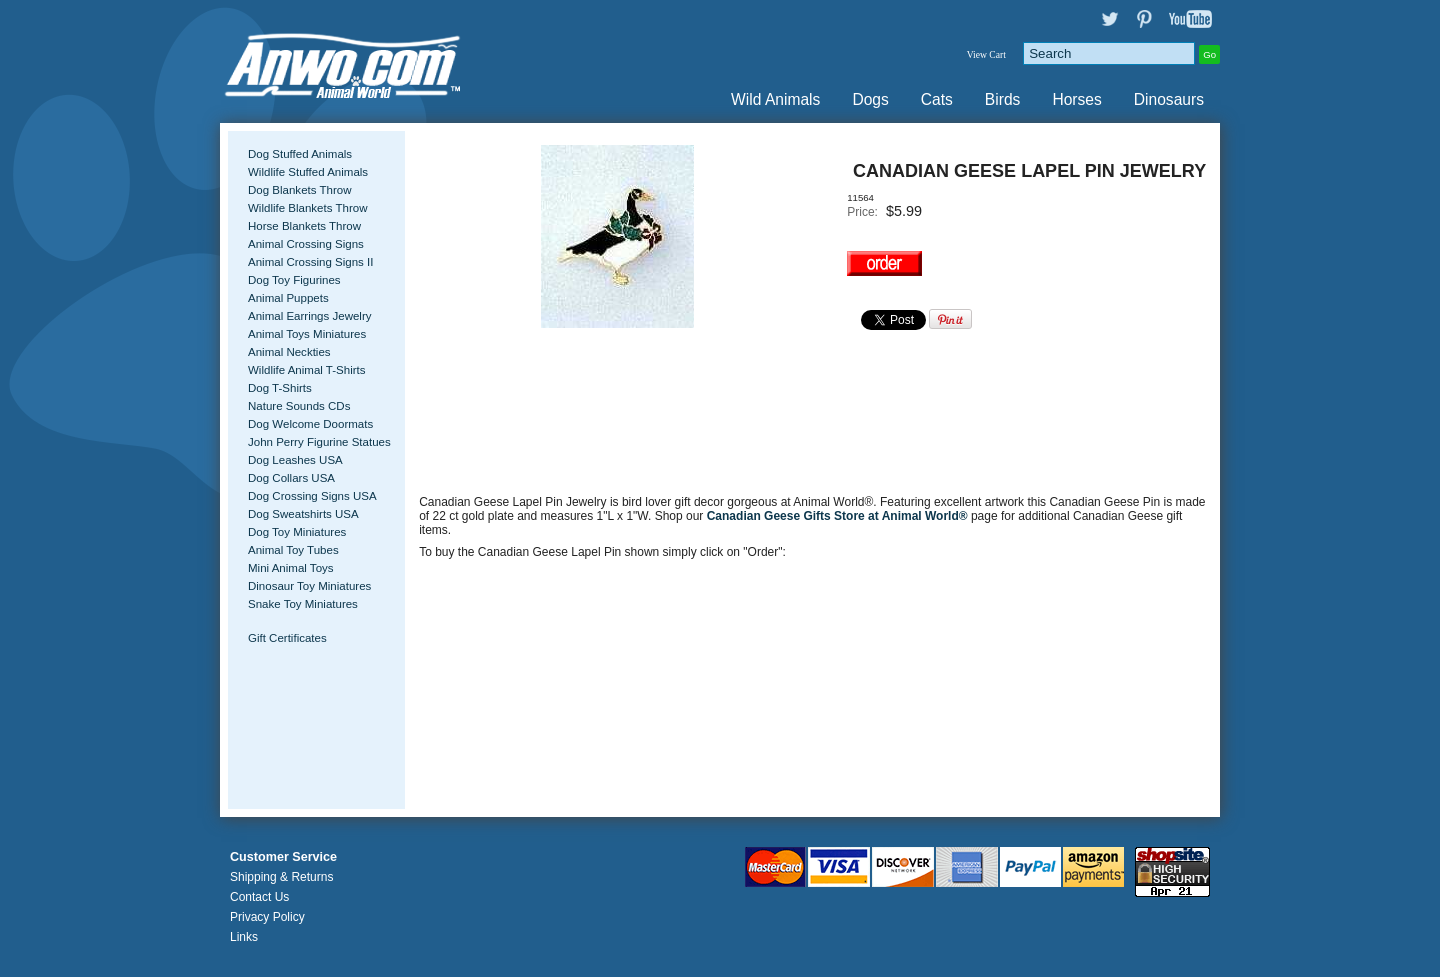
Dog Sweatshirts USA (303, 514)
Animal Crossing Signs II (310, 262)
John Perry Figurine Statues (319, 442)
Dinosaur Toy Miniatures (309, 586)
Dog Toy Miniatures (297, 532)
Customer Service (283, 857)
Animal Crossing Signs (306, 244)
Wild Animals (775, 99)
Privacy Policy (267, 917)
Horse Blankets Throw (304, 226)
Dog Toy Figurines (294, 280)
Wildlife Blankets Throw (307, 208)
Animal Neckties (289, 352)
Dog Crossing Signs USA (312, 496)
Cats (937, 99)
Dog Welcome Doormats (310, 424)
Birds (1003, 99)
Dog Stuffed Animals (300, 154)
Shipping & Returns (281, 877)
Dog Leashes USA (295, 460)
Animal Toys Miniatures (307, 334)
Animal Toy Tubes (293, 550)
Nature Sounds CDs (299, 406)
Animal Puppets (288, 298)
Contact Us (259, 897)
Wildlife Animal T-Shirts (307, 370)
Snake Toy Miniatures (303, 604)
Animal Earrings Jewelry (310, 316)
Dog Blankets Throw (299, 190)
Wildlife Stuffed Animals (308, 172)
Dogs (870, 99)
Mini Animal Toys (291, 568)
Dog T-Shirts (280, 388)
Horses (1076, 99)
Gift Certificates (287, 638)
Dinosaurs (1169, 99)
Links (244, 937)
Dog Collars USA (291, 478)
